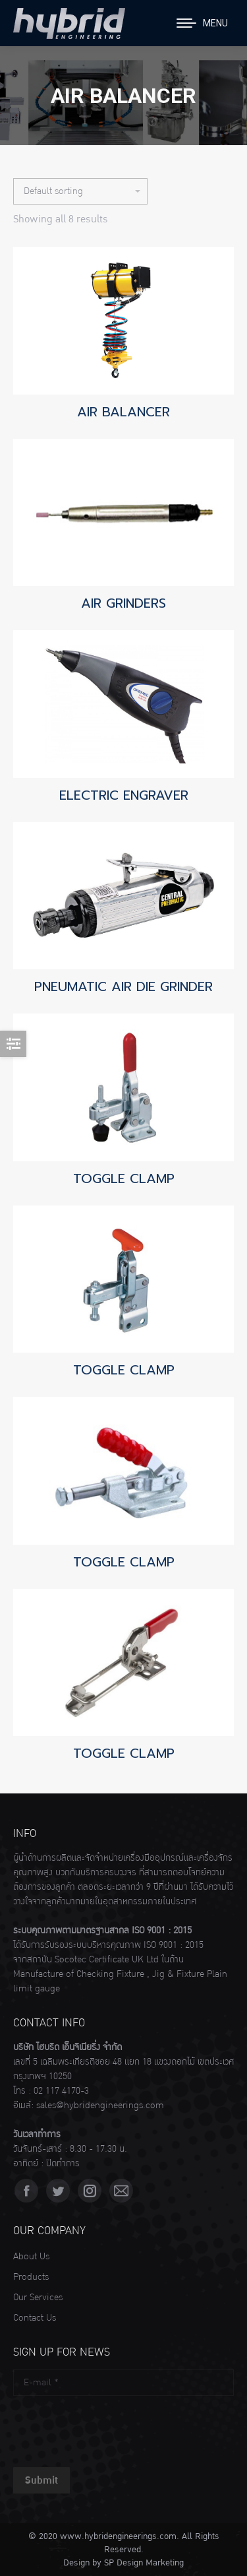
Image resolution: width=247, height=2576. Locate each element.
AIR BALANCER (123, 412)
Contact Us (34, 2318)
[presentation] (113, 2428)
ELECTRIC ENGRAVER (123, 795)
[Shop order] (80, 191)
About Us (31, 2256)
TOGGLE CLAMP (124, 1178)
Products (31, 2277)
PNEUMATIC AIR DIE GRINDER (123, 986)
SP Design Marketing (144, 2562)
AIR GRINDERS (123, 603)
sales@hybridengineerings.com (100, 2105)
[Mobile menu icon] (202, 23)
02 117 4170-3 (61, 2091)
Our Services (38, 2297)
